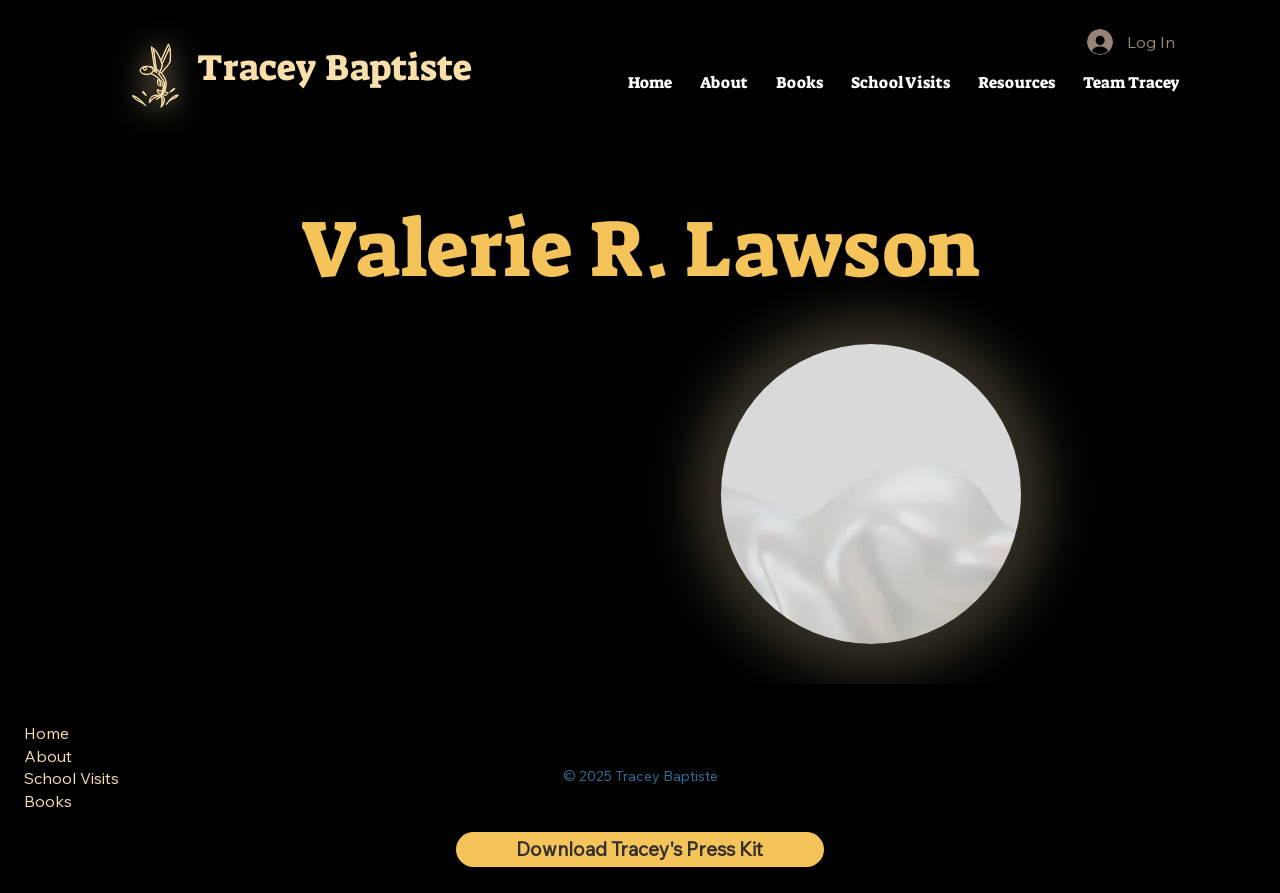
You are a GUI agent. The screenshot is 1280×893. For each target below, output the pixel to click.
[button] (1016, 82)
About (48, 756)
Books (48, 800)
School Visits (71, 778)
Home (46, 733)
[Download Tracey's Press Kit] (640, 849)
